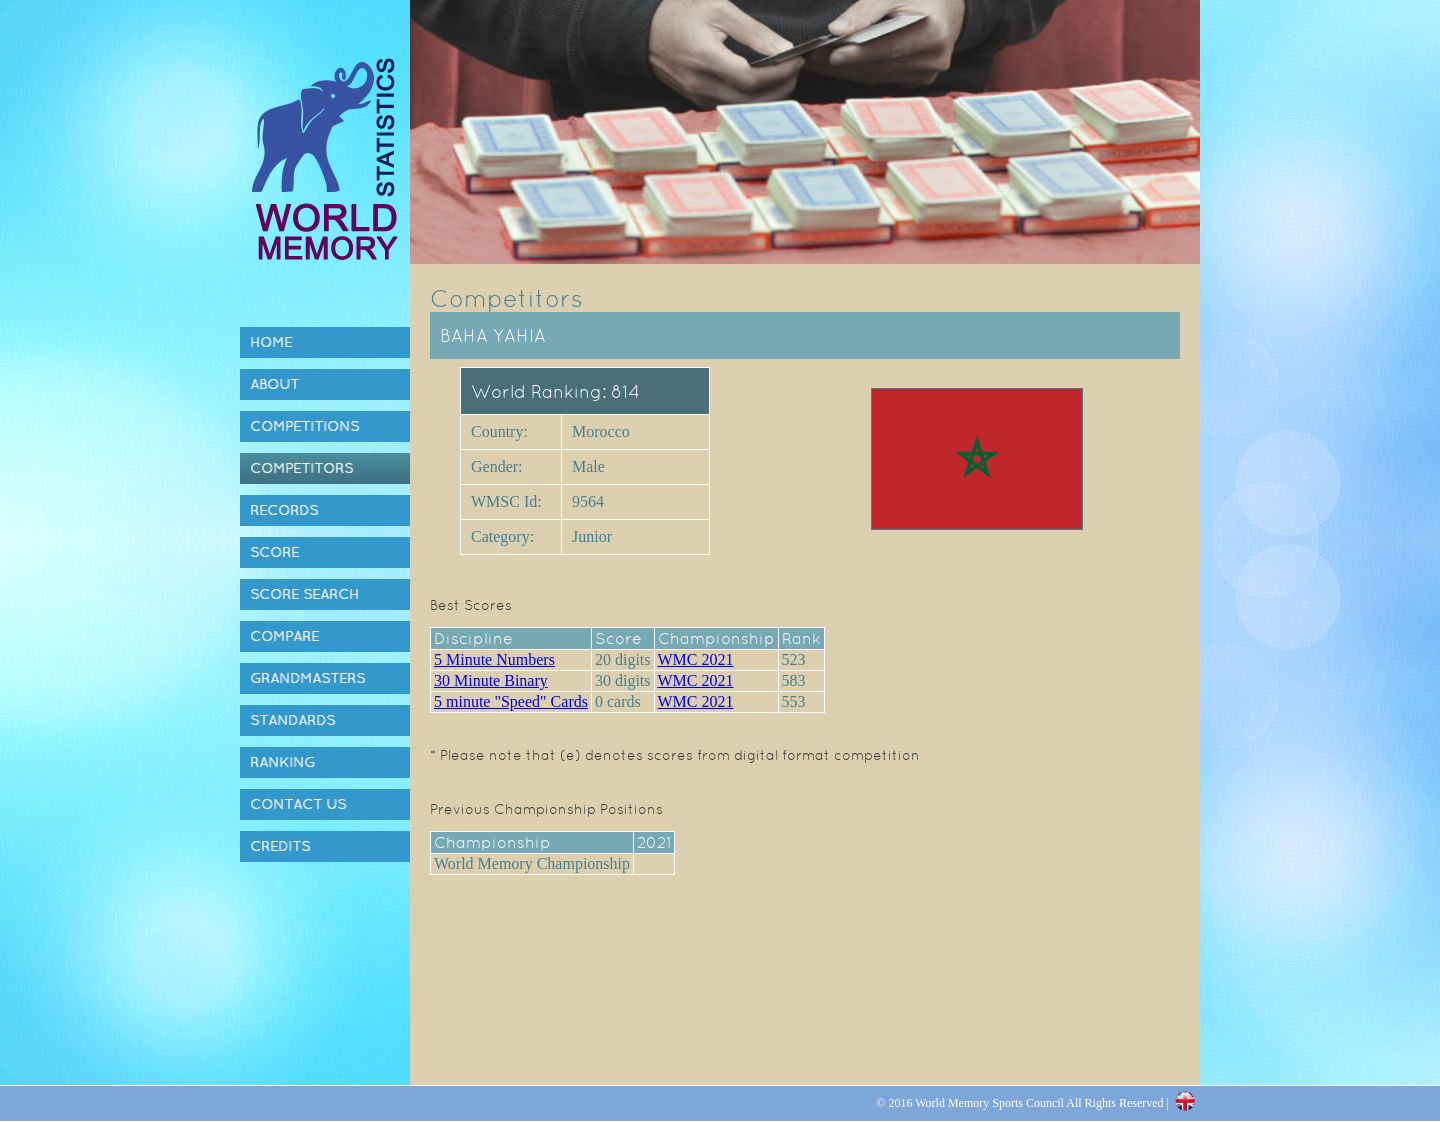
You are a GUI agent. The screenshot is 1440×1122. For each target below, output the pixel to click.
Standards (292, 720)
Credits (280, 846)
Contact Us (298, 804)
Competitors (301, 468)
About (274, 384)
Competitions (304, 426)
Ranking (282, 762)
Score (274, 552)
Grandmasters (307, 678)
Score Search (304, 594)
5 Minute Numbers (494, 659)
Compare (284, 636)
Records (284, 510)
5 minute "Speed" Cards (511, 701)
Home (271, 342)
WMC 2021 (696, 659)
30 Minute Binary (491, 680)
